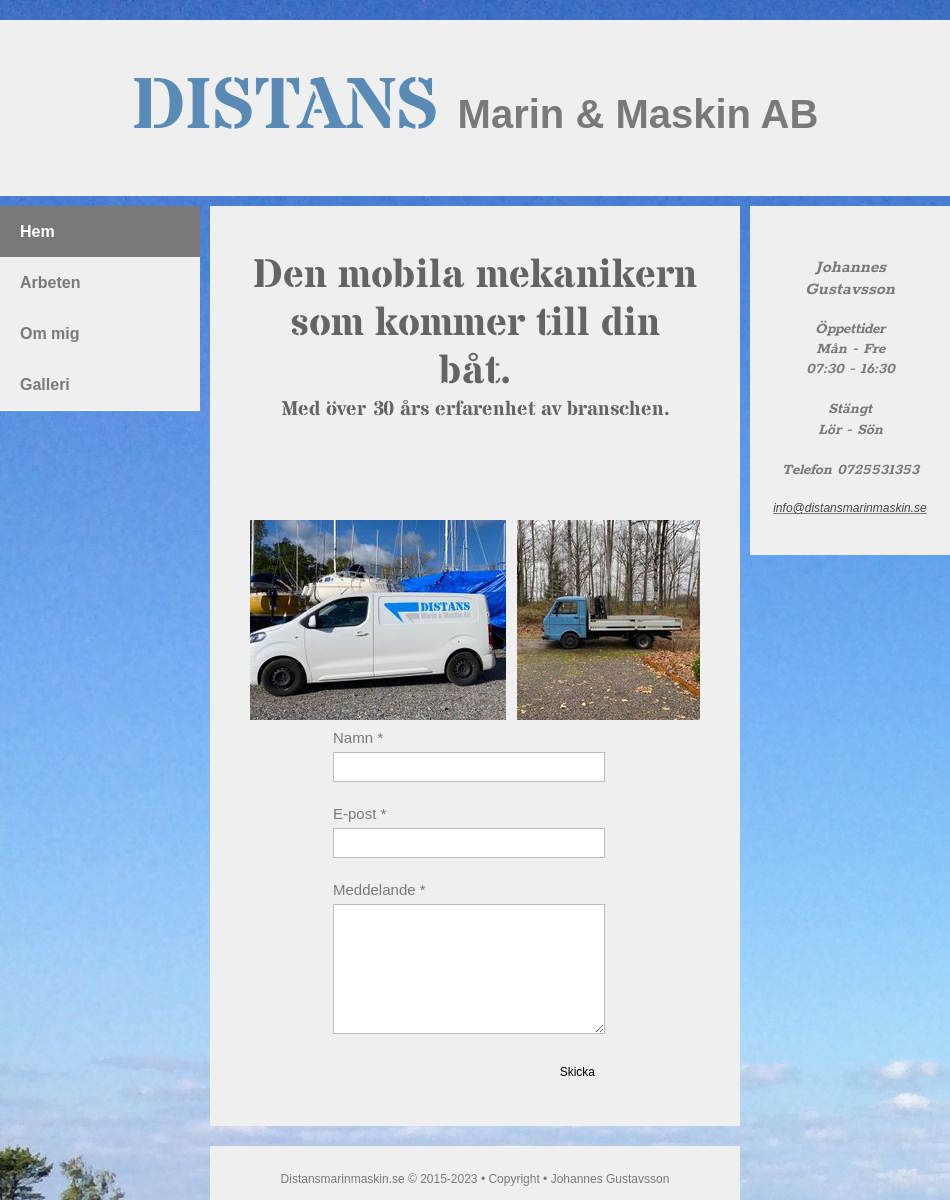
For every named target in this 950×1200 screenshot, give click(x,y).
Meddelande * (379, 889)
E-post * (359, 813)
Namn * (358, 737)
